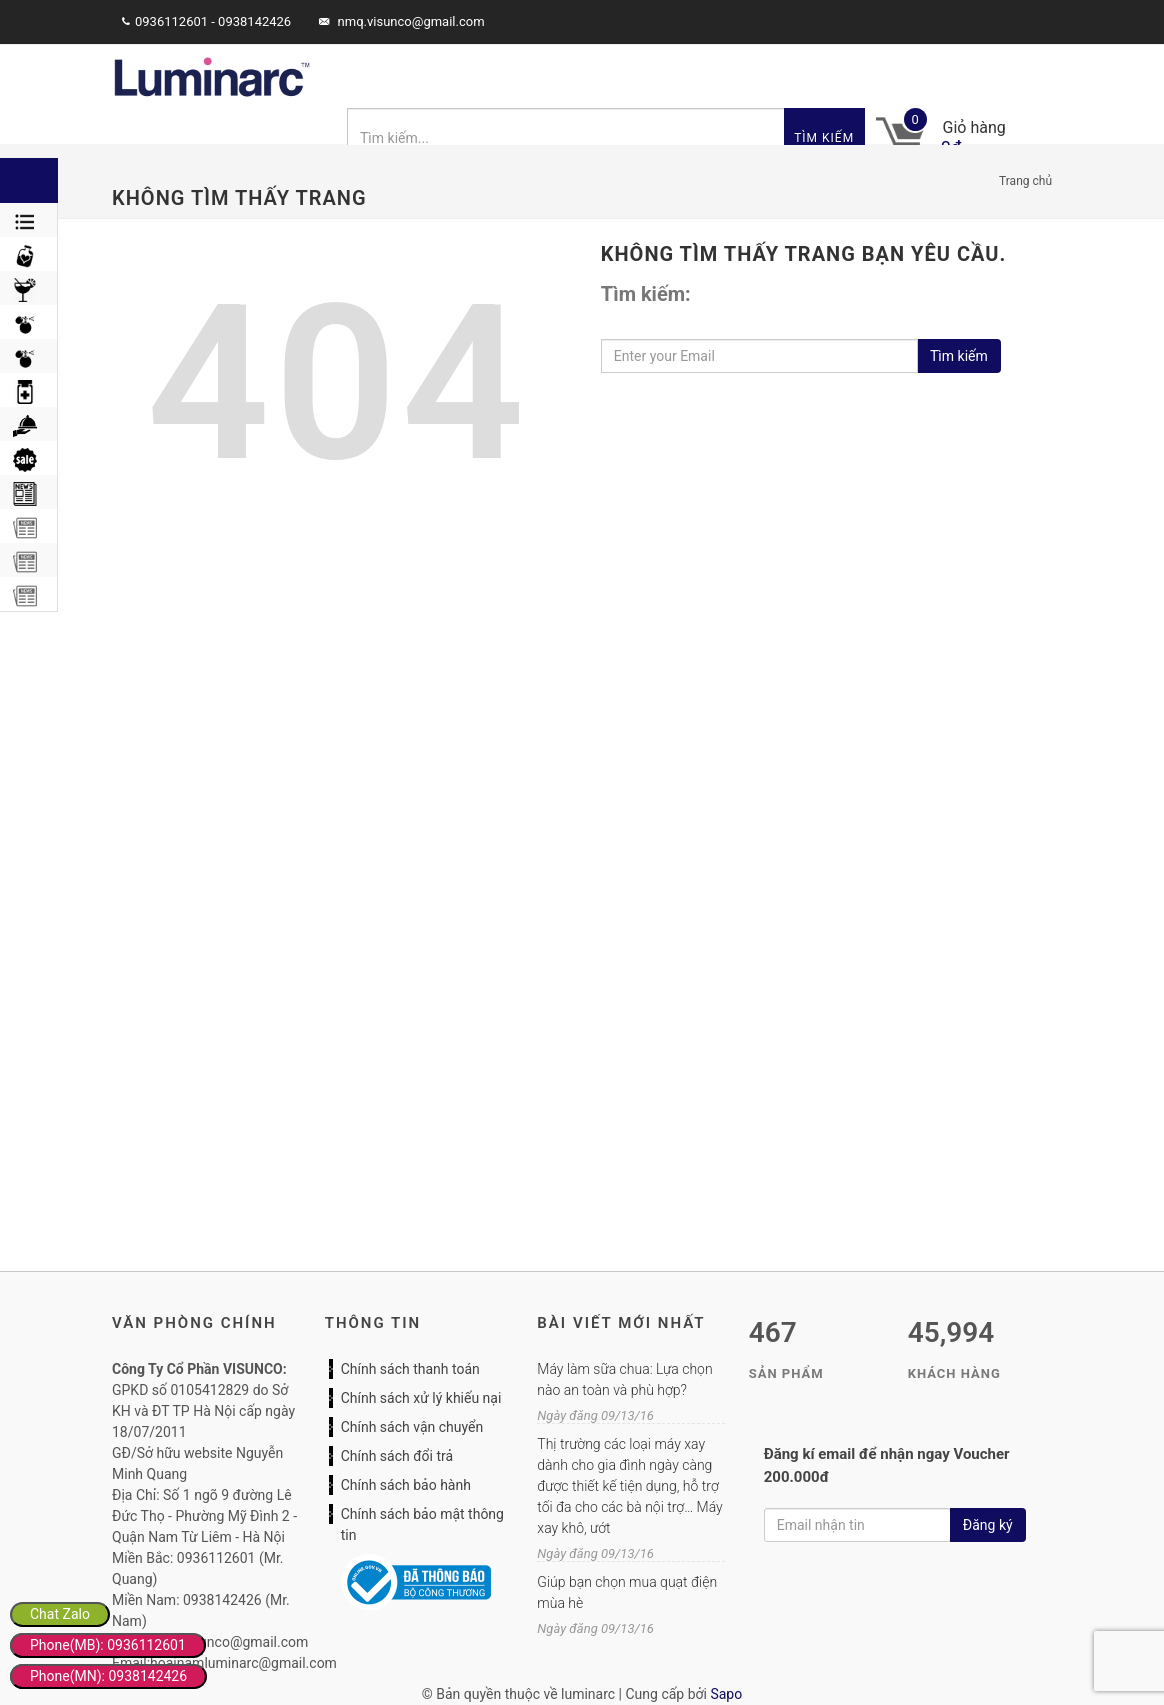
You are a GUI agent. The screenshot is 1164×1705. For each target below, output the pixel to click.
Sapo (726, 1694)
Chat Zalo (60, 1614)
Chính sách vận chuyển (412, 1427)
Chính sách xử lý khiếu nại (421, 1398)
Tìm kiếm (824, 138)
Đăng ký (988, 1525)
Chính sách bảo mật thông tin (422, 1524)
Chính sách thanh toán (410, 1369)
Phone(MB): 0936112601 (108, 1645)
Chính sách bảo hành (406, 1485)
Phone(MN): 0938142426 (108, 1676)
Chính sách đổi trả (397, 1456)
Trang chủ (1025, 181)
